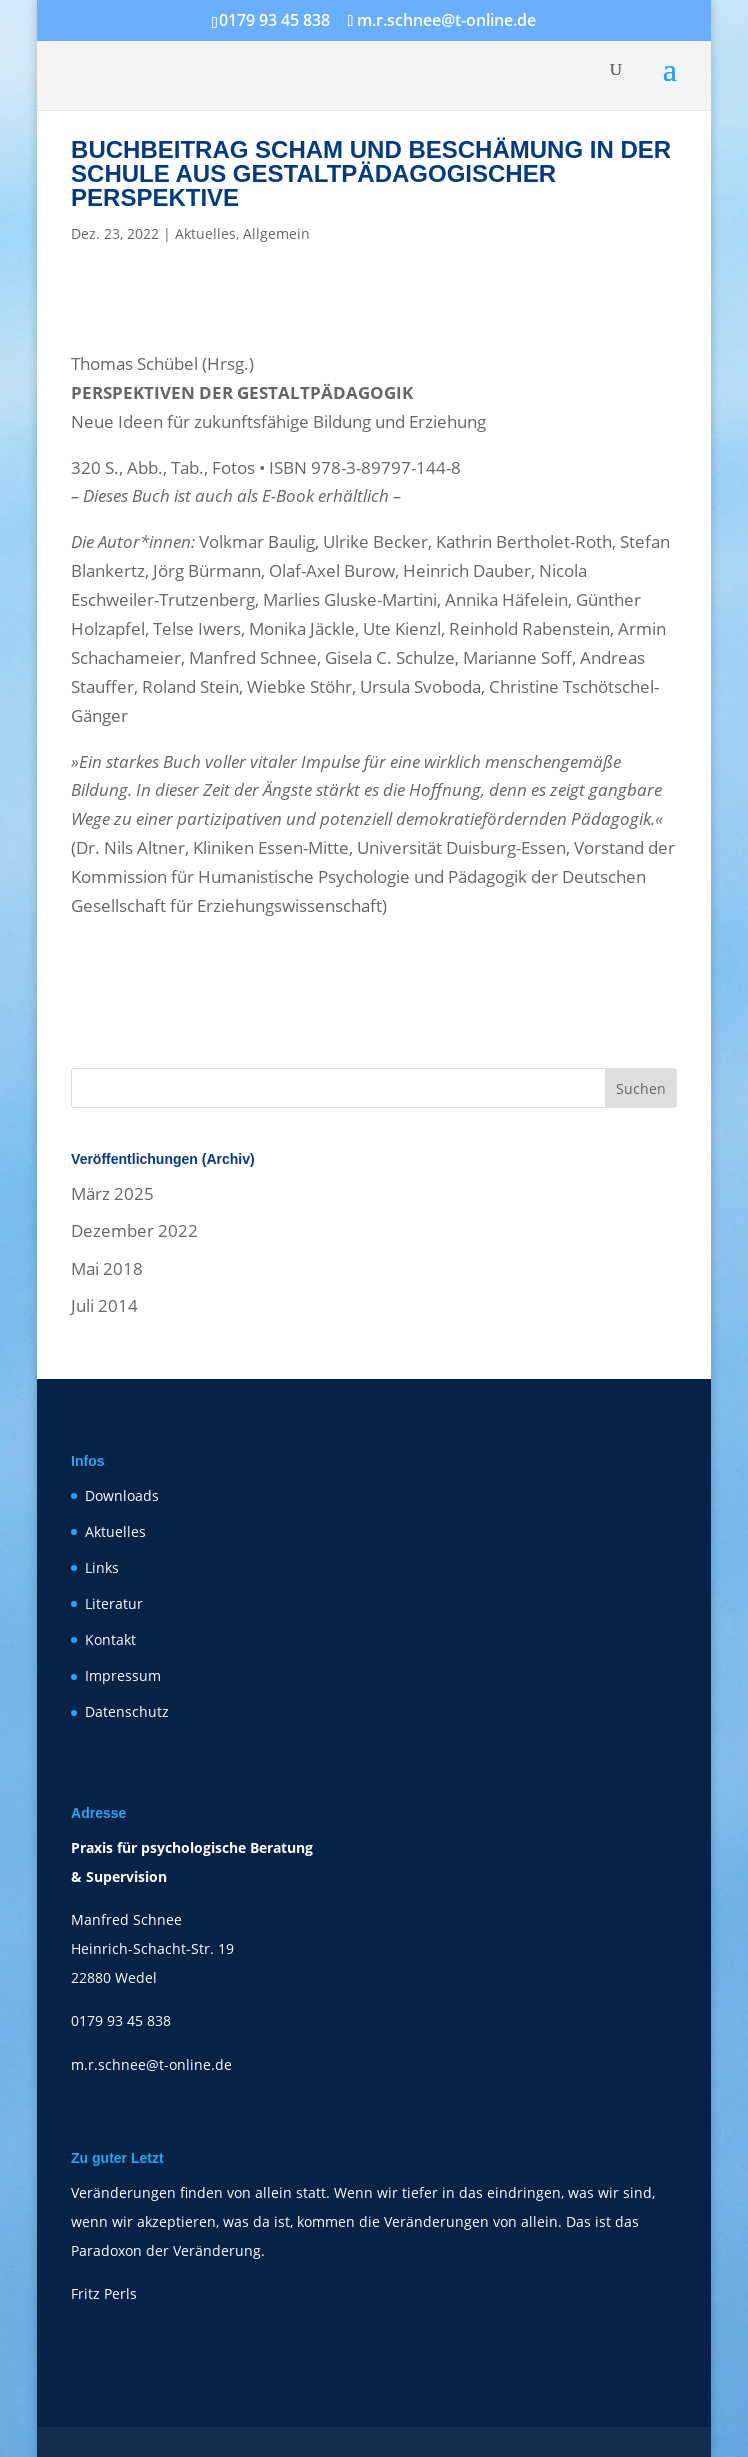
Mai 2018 (107, 1268)
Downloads (122, 1495)
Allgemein (276, 233)
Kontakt (110, 1639)
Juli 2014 (104, 1305)
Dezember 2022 (134, 1230)
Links (102, 1567)
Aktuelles (205, 233)
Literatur (114, 1603)
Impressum (123, 1675)
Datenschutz (127, 1711)
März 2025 (112, 1193)
